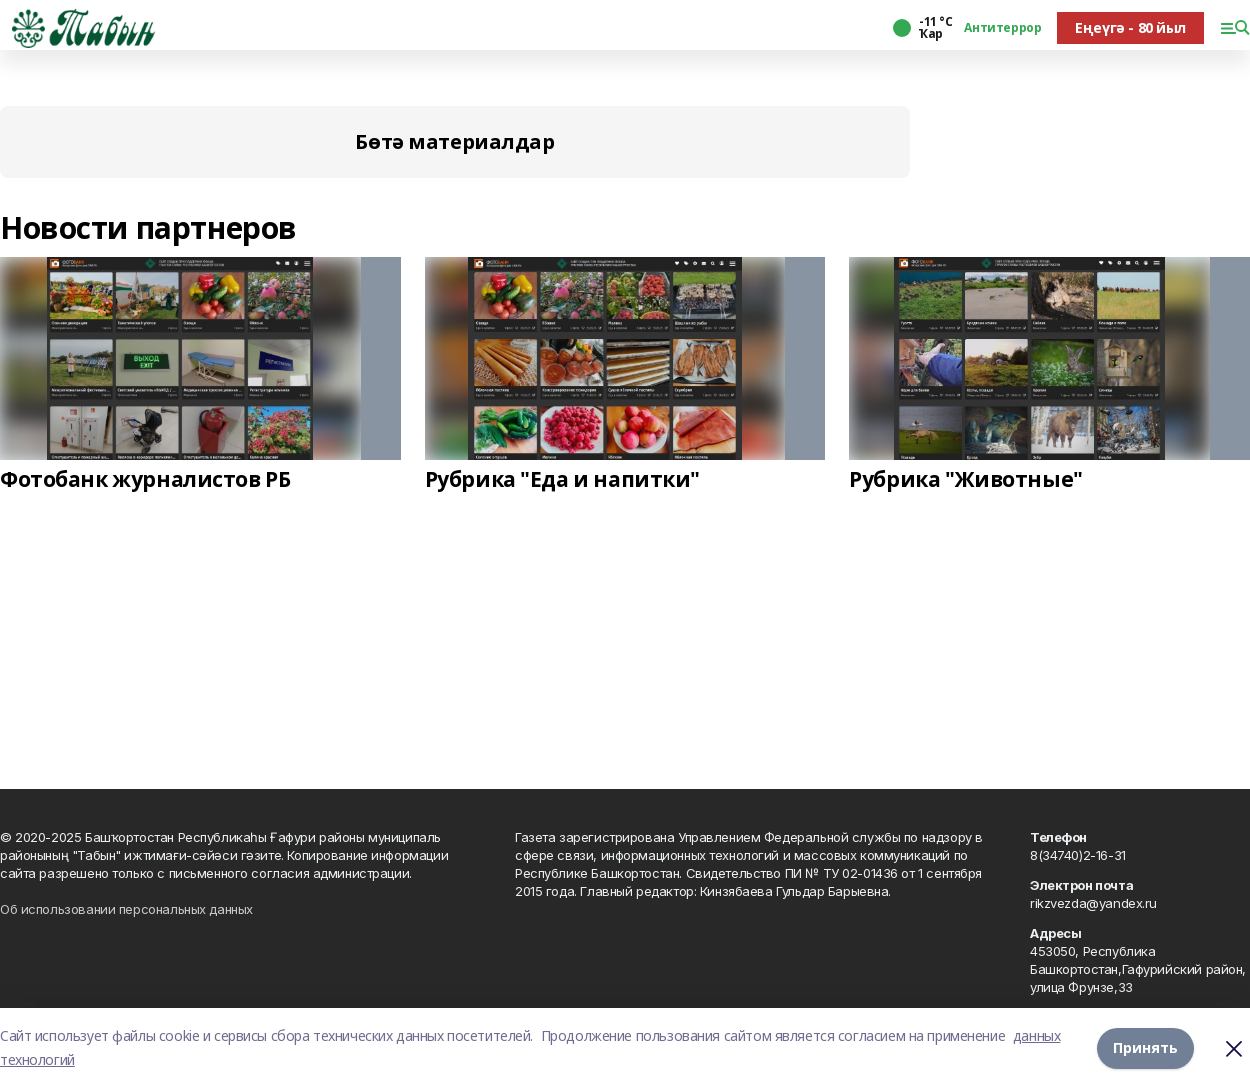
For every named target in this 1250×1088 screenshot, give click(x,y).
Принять (1145, 1047)
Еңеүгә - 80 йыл (1130, 27)
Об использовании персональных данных (126, 909)
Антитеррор (1002, 28)
